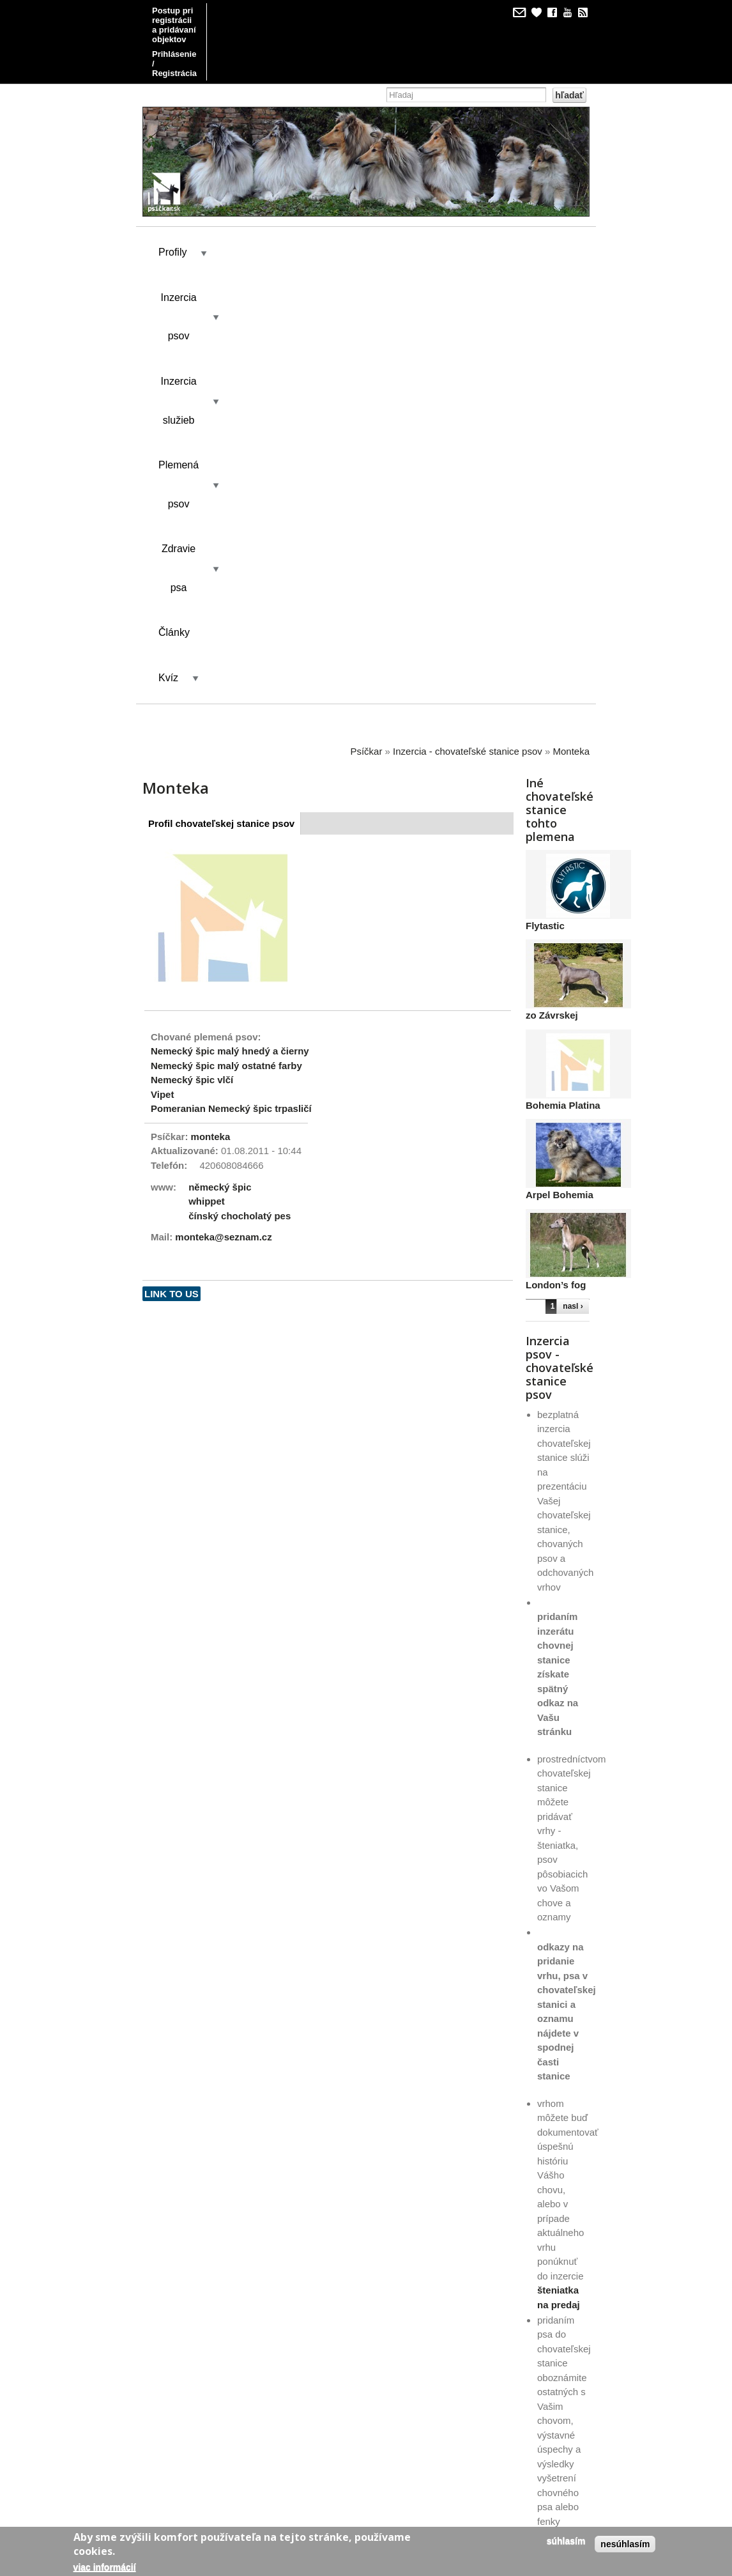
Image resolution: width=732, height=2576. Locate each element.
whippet (206, 772)
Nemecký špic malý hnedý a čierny (230, 622)
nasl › (573, 878)
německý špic (219, 758)
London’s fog (556, 856)
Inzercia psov (255, 204)
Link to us (171, 865)
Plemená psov (464, 204)
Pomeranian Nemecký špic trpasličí (231, 680)
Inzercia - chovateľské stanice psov (467, 323)
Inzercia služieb (359, 204)
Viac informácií (104, 2567)
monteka (211, 708)
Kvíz (323, 249)
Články (266, 249)
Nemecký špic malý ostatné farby (226, 637)
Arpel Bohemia (559, 766)
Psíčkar (366, 323)
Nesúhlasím (625, 2544)
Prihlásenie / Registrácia (200, 25)
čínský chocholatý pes (239, 787)
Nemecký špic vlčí (192, 651)
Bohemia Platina (563, 677)
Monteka (571, 323)
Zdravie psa (185, 249)
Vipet (162, 666)
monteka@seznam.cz (223, 808)
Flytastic (545, 497)
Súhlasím (566, 2541)
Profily (172, 204)
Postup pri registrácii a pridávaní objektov (234, 10)
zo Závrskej (552, 587)
